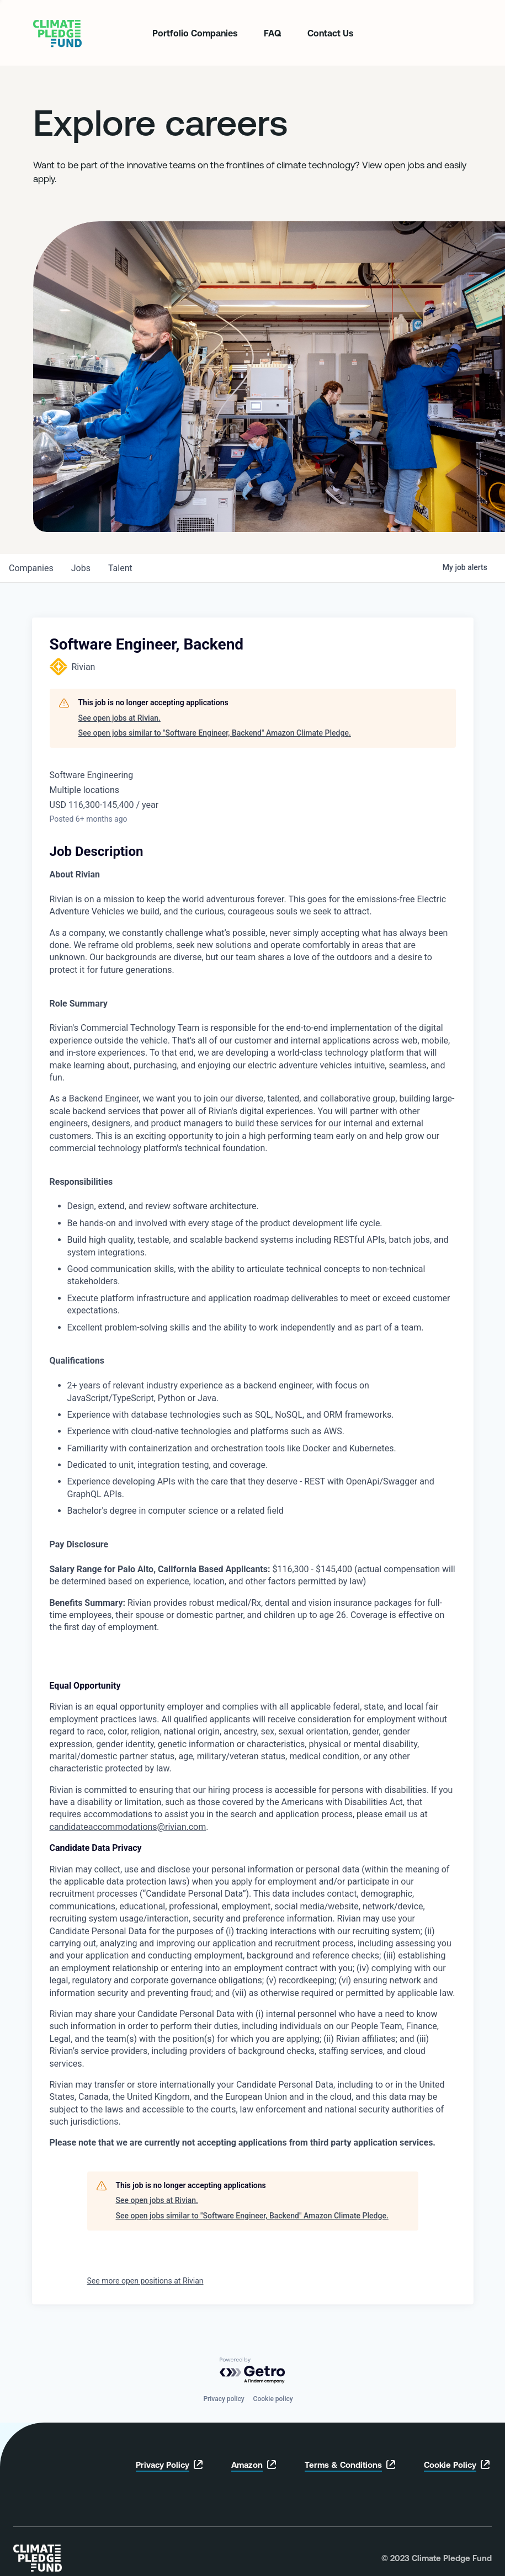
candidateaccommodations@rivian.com (128, 1827)
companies (31, 568)
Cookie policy (273, 2399)
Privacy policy (223, 2399)
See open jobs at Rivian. (119, 718)
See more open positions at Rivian (145, 2280)
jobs (81, 568)
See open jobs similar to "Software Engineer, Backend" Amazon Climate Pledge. (214, 732)
